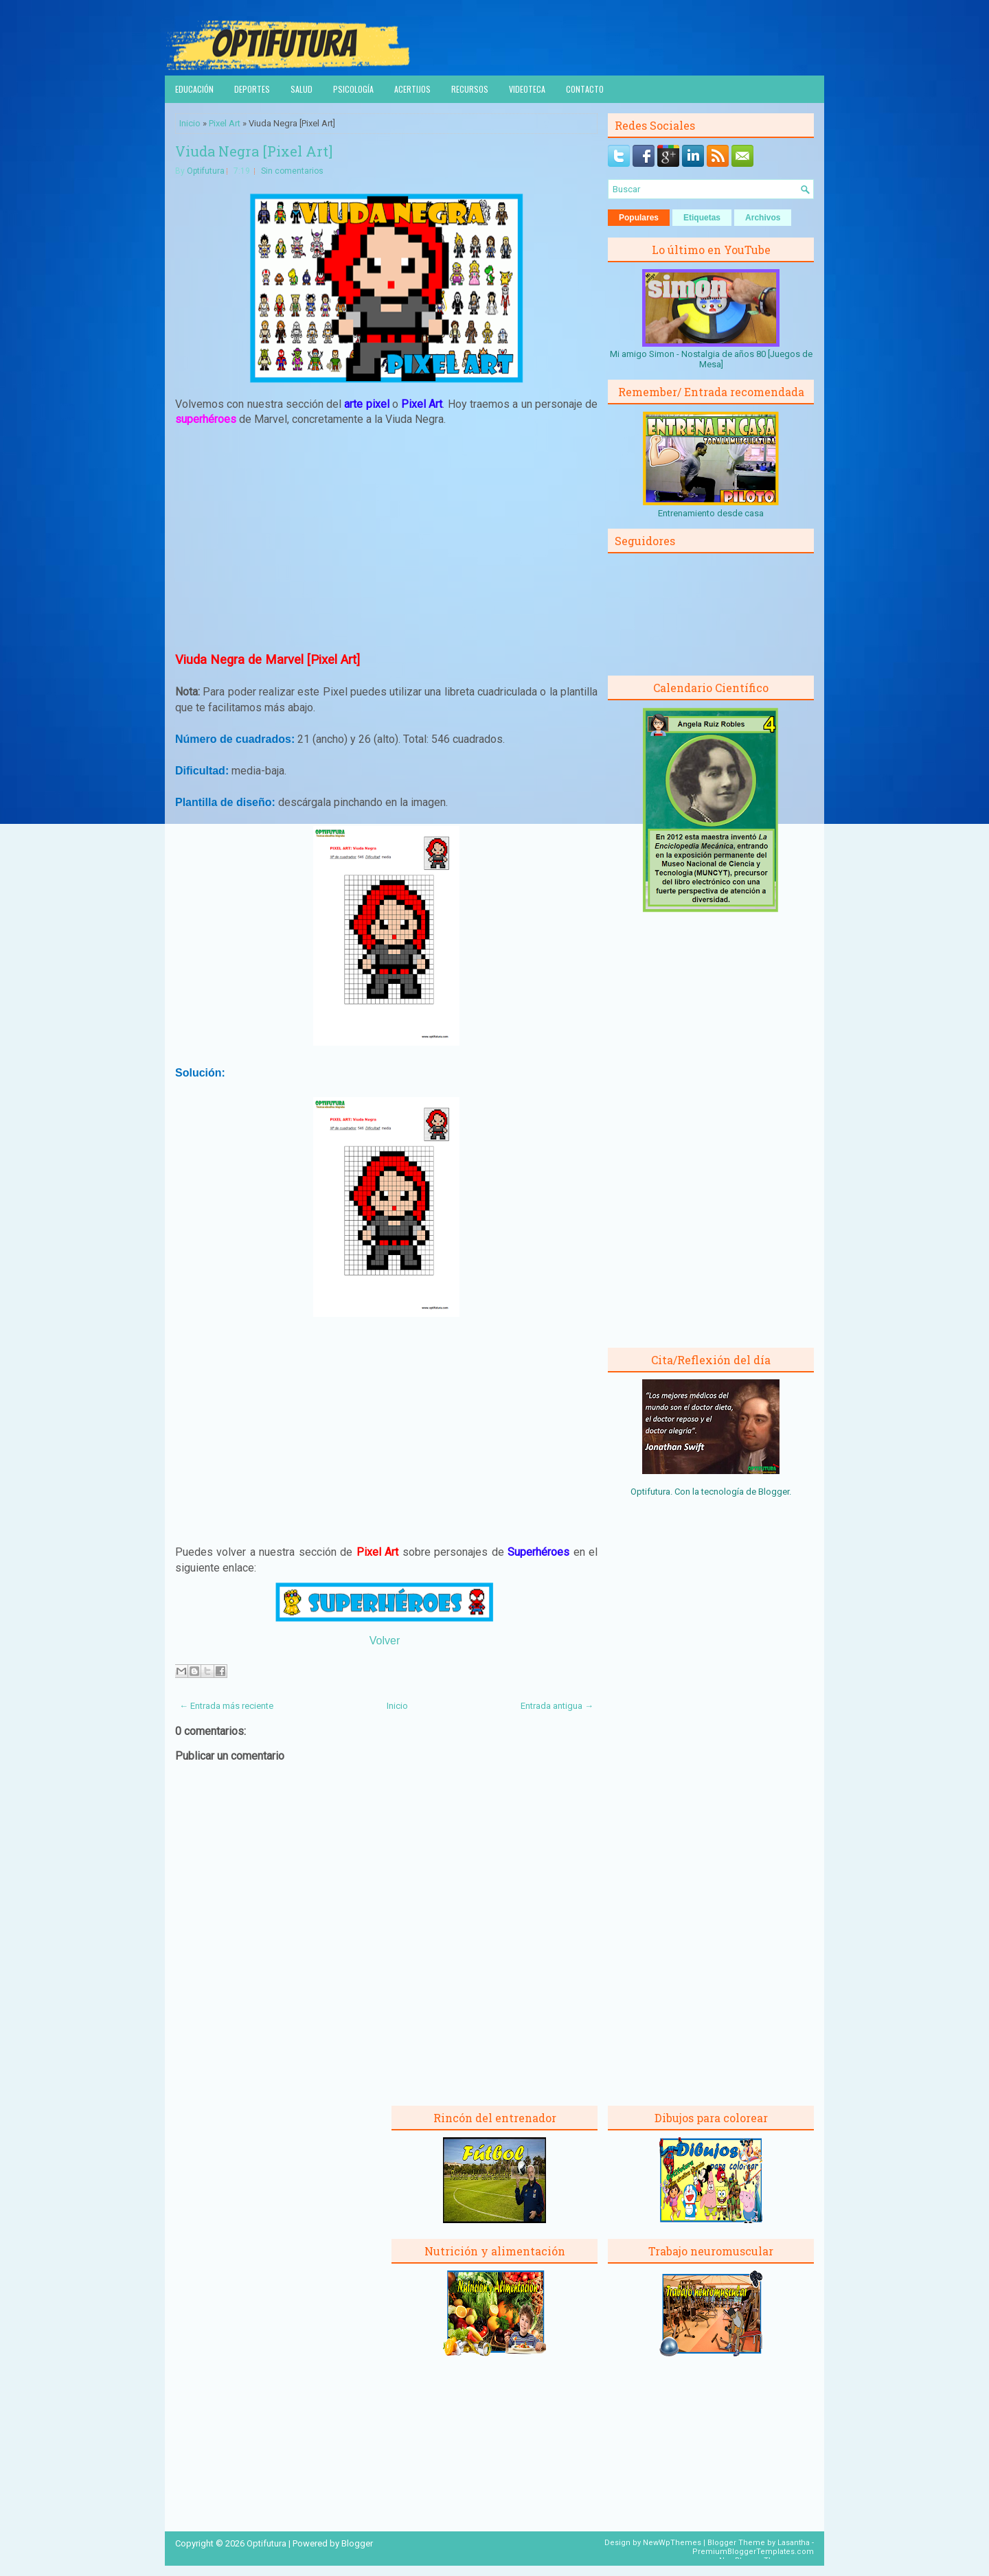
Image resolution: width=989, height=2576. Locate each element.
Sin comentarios (292, 171)
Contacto (585, 89)
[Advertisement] (386, 539)
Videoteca (527, 89)
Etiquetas (701, 217)
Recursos (469, 89)
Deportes (252, 89)
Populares (639, 217)
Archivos (762, 217)
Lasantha (793, 2542)
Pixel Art (224, 123)
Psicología (353, 89)
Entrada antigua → (557, 1706)
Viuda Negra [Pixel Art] (253, 151)
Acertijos (412, 89)
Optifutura (206, 171)
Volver (385, 1640)
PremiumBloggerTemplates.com (753, 2551)
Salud (301, 89)
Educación (194, 89)
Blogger (773, 1491)
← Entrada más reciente (226, 1706)
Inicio (190, 123)
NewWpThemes (672, 2542)
